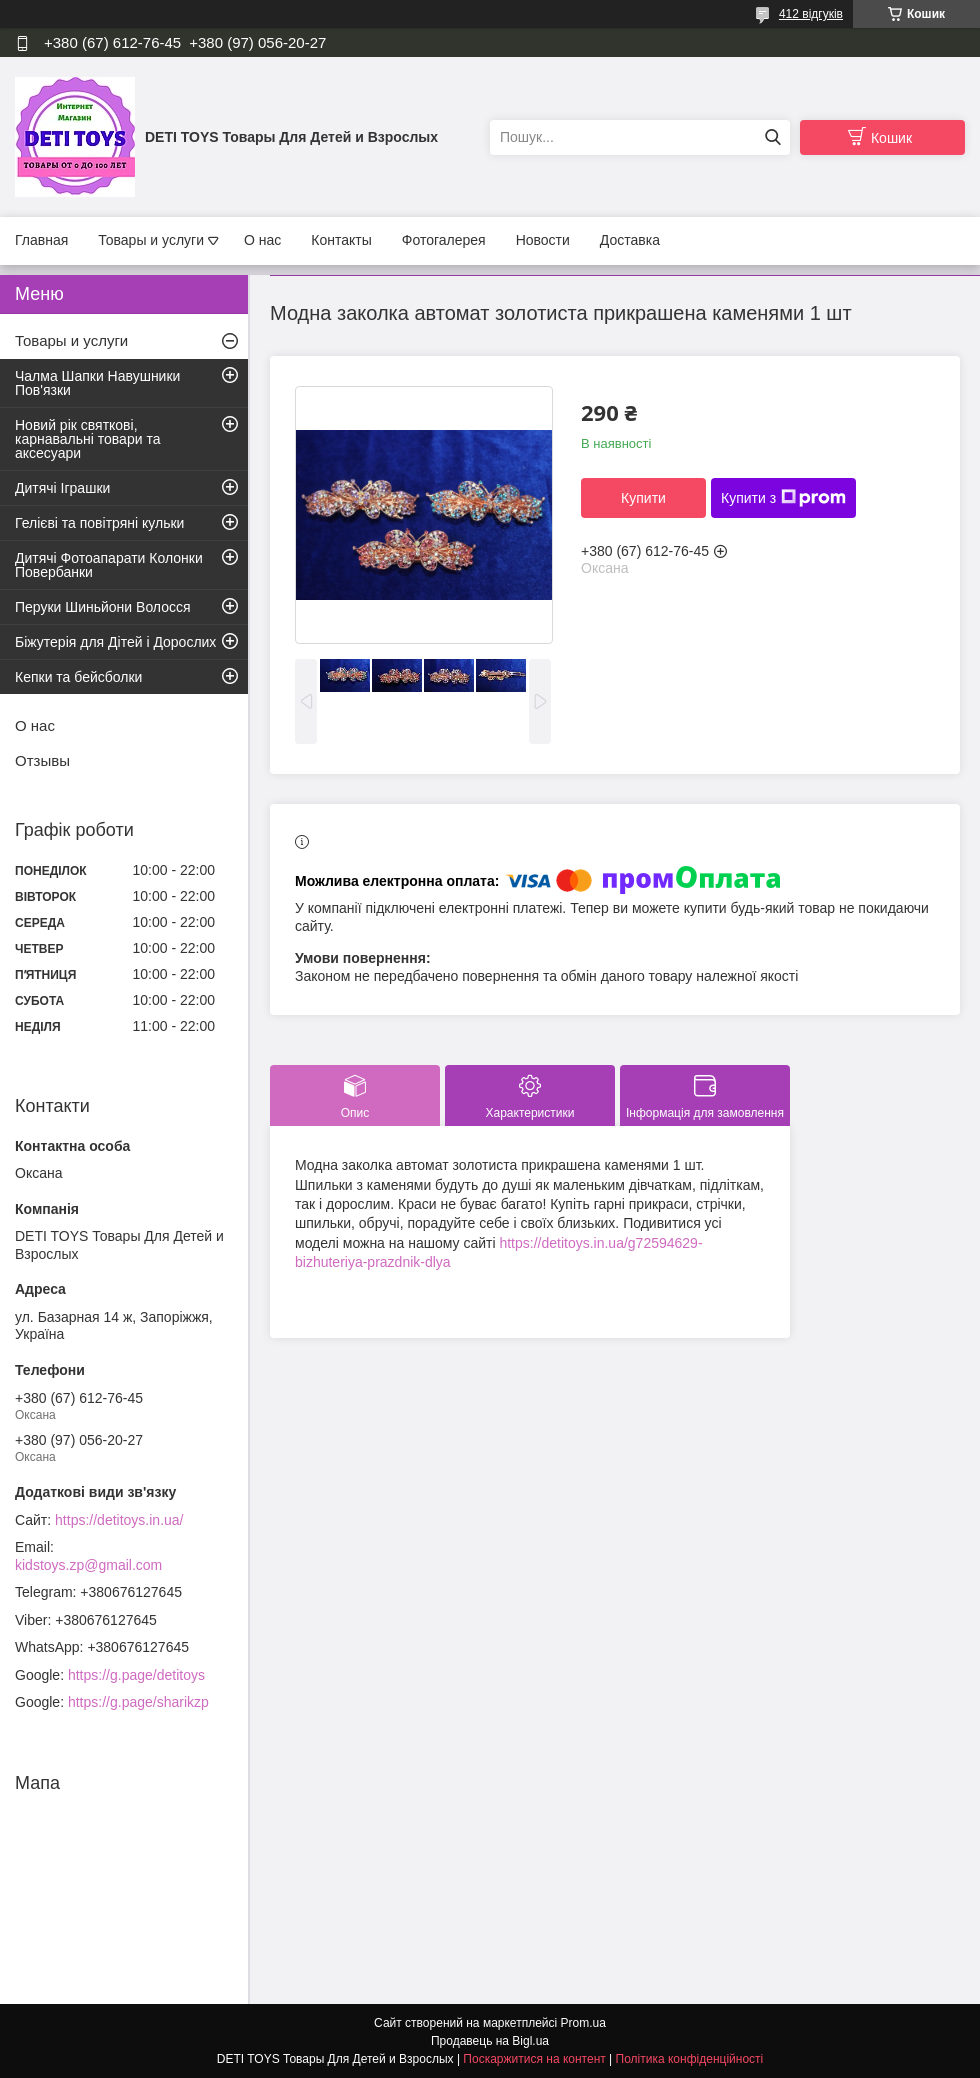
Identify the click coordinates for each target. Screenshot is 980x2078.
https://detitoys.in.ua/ (119, 1520)
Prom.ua (583, 2023)
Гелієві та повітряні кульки (99, 523)
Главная (41, 240)
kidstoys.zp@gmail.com (88, 1565)
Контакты (341, 240)
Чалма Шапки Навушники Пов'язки (97, 383)
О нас (262, 240)
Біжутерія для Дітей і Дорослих (115, 642)
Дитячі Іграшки (62, 488)
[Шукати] (772, 137)
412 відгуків (811, 14)
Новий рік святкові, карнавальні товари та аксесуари (87, 439)
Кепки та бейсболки (78, 677)
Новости (543, 240)
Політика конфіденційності (690, 2059)
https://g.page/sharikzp (138, 1702)
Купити (643, 498)
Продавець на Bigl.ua (490, 2041)
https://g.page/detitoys (136, 1675)
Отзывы (42, 760)
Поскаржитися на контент (534, 2059)
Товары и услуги (151, 240)
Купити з (783, 498)
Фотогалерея (444, 240)
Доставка (630, 240)
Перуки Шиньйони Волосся (103, 607)
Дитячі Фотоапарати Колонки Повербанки (109, 565)
